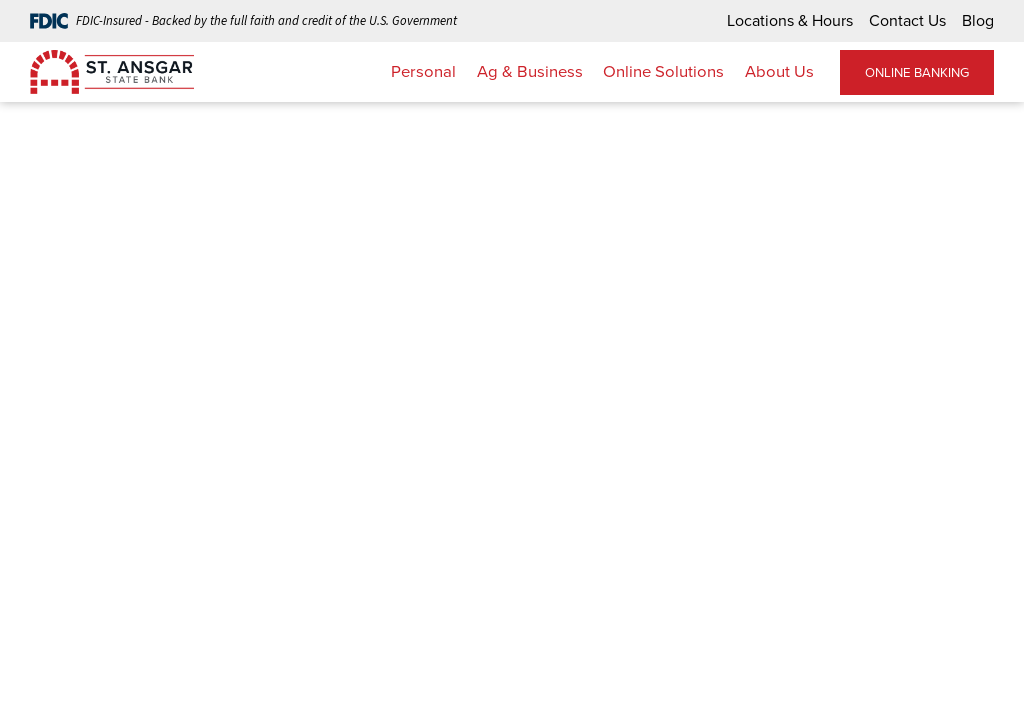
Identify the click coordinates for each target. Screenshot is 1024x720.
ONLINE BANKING (917, 72)
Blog (978, 20)
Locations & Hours (790, 20)
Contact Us (907, 20)
